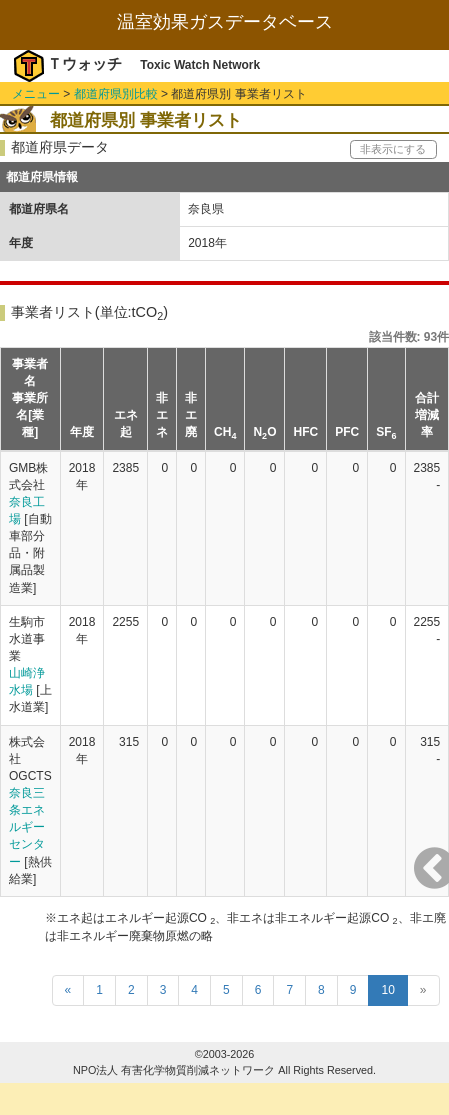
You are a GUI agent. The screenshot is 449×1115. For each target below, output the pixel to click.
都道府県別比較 (116, 94)
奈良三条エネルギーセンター (27, 827)
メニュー (36, 94)
